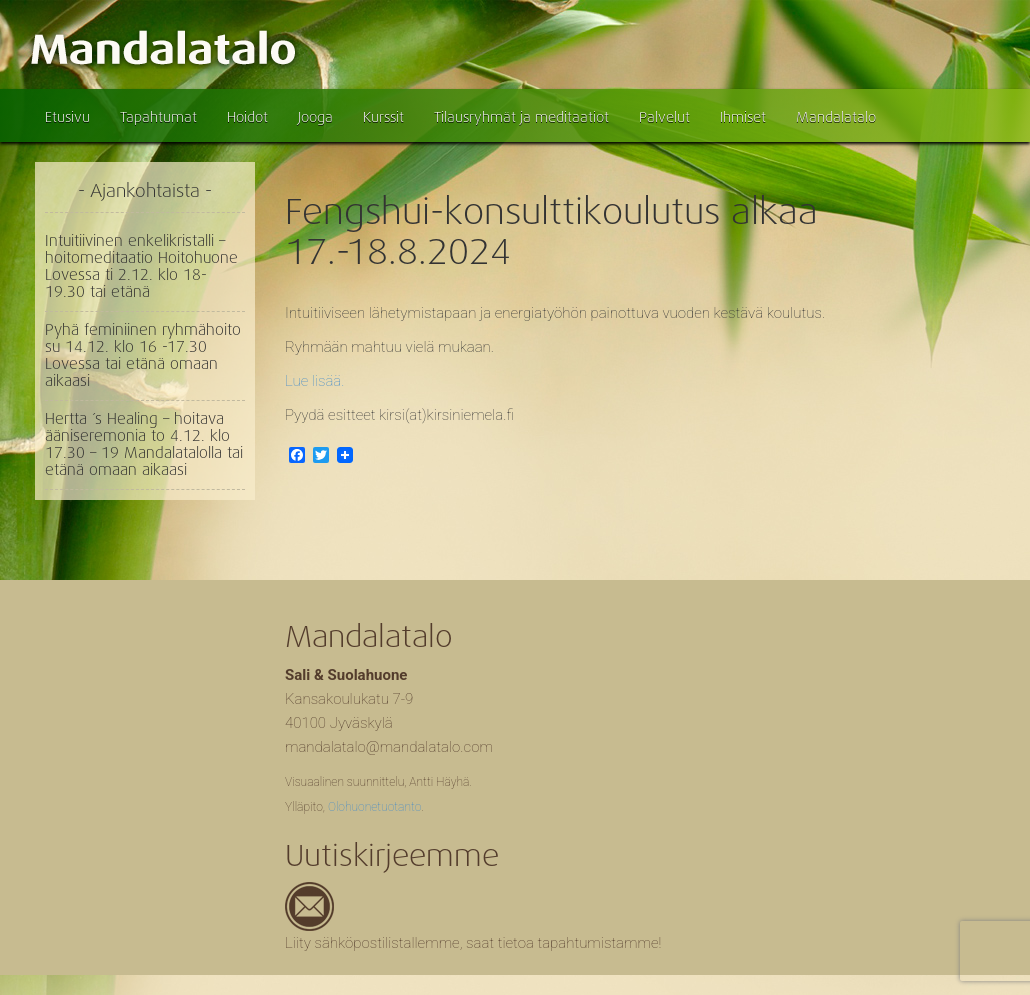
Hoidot (247, 117)
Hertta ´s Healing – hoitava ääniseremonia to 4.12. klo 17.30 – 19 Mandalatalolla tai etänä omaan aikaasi (144, 444)
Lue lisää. (314, 381)
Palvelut (664, 117)
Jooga (315, 117)
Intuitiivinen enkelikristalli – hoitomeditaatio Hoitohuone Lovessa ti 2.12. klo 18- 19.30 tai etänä (141, 266)
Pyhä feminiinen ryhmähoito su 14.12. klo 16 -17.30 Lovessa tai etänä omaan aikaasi (143, 355)
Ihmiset (743, 117)
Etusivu (67, 117)
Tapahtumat (158, 117)
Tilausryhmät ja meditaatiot (521, 117)
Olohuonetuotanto (374, 807)
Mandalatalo (836, 117)
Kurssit (383, 117)
